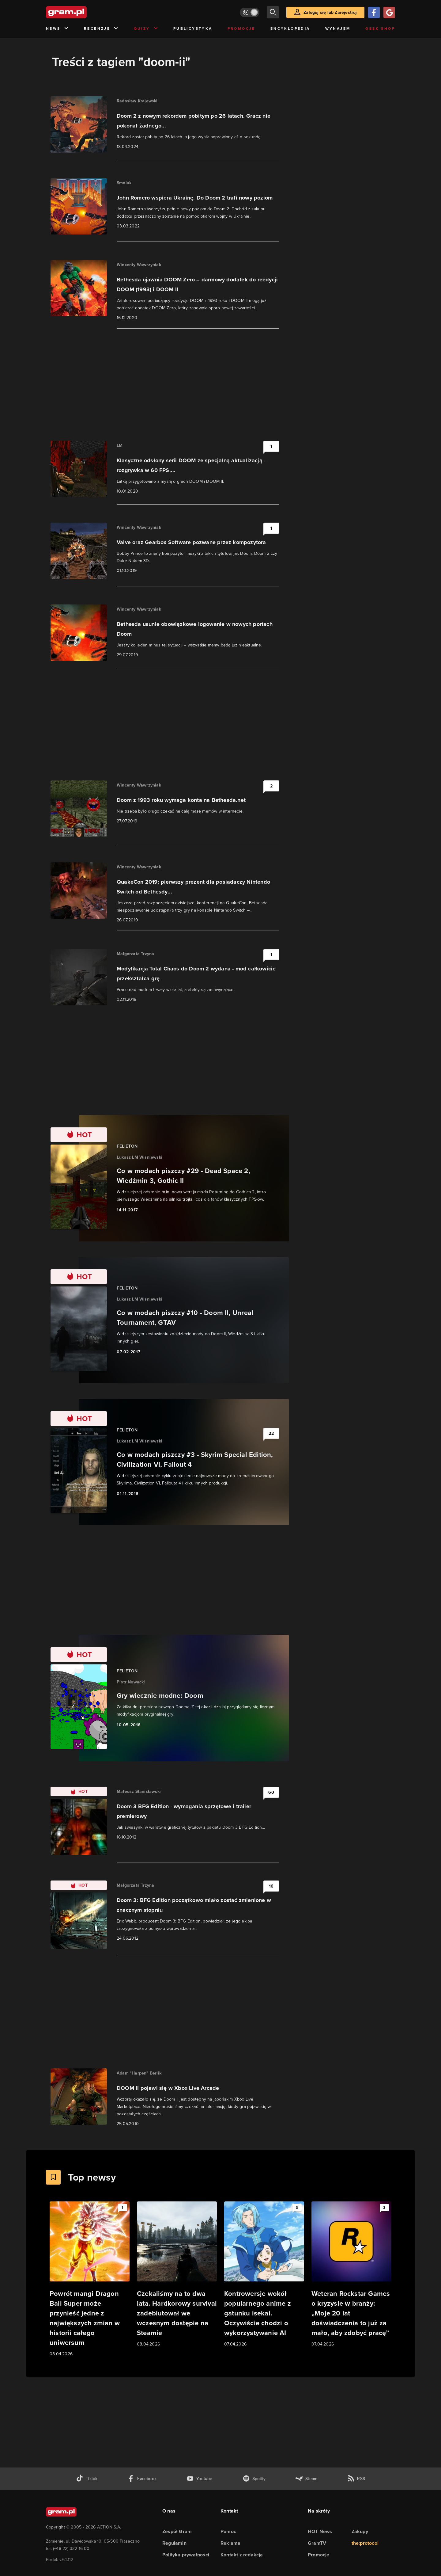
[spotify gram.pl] (254, 2478)
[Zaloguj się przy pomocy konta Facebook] (374, 12)
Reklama (230, 2543)
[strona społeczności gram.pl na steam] (306, 2478)
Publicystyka (193, 28)
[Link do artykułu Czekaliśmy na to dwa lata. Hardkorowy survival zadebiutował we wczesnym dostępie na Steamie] (177, 2274)
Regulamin (174, 2543)
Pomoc (228, 2531)
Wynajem (338, 28)
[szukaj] (273, 12)
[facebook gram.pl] (141, 2478)
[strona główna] (81, 12)
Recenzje (101, 28)
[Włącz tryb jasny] (249, 12)
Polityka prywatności (185, 2554)
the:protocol (365, 2543)
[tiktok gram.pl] (86, 2478)
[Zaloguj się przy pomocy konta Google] (389, 12)
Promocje (241, 28)
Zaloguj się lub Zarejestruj (330, 12)
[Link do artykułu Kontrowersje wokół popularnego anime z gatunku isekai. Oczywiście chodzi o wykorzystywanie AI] (264, 2274)
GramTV (317, 2543)
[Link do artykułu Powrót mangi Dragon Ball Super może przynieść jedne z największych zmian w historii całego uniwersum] (89, 2279)
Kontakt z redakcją (242, 2554)
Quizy (146, 28)
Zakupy (360, 2531)
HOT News (320, 2531)
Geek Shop (380, 28)
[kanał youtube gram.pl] (200, 2478)
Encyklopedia (290, 28)
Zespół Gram (177, 2531)
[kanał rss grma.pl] (356, 2478)
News (57, 28)
